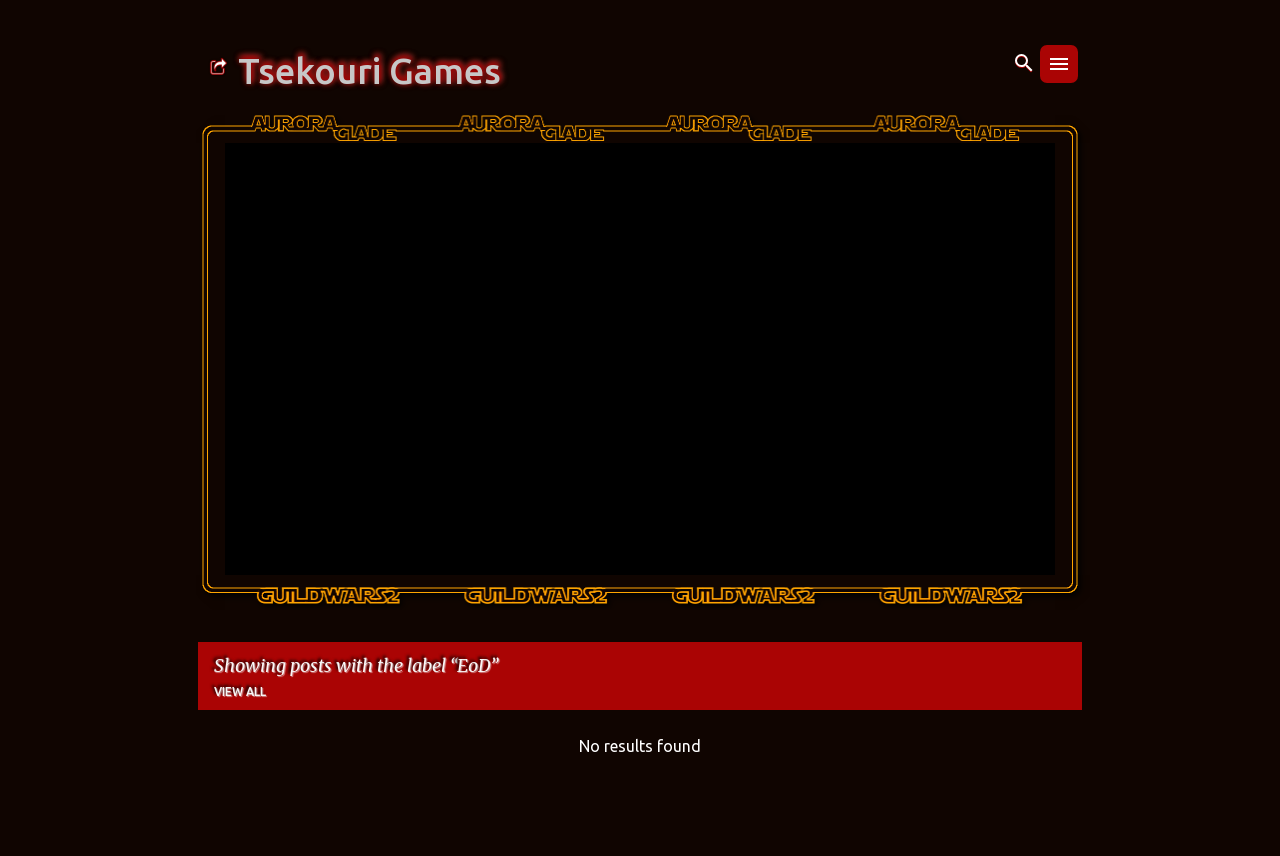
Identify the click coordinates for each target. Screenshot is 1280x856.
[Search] (1024, 64)
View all (240, 691)
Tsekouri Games (369, 71)
